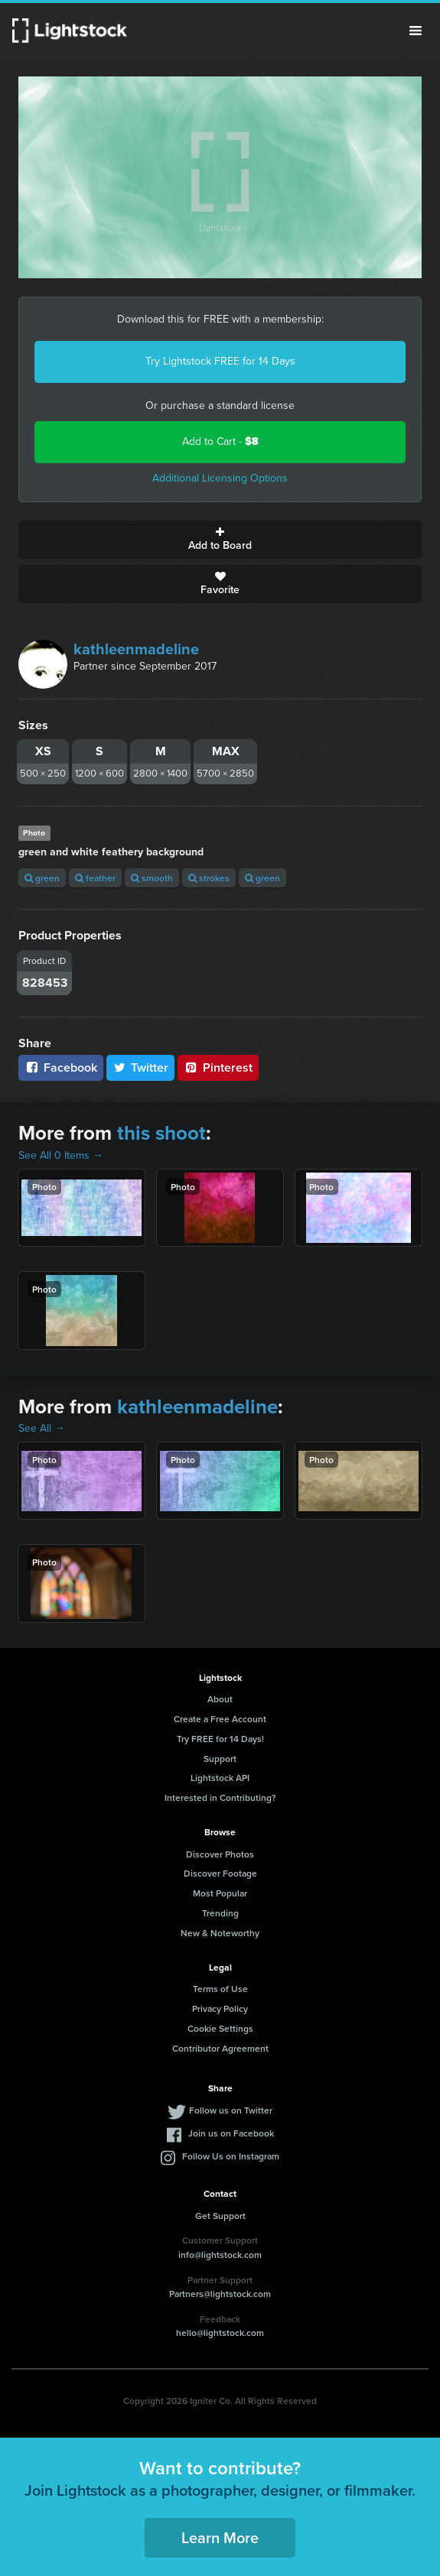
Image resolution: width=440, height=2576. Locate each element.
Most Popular (220, 1893)
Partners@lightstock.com (220, 2293)
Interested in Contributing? (220, 1797)
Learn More (220, 2537)
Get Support (220, 2215)
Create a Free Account (220, 1718)
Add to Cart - (220, 441)
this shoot (161, 1132)
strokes (209, 877)
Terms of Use (220, 1988)
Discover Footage (220, 1873)
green (42, 877)
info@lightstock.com (220, 2254)
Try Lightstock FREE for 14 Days (220, 361)
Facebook (60, 1067)
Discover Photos (220, 1854)
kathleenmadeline (136, 649)
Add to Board (220, 540)
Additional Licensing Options (220, 478)
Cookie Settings (220, 2028)
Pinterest (218, 1067)
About (220, 1698)
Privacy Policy (220, 2008)
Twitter (140, 1067)
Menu (415, 30)
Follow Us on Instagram (230, 2155)
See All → (41, 1428)
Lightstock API (220, 1777)
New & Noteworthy (220, 1932)
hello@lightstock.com (220, 2332)
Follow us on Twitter (230, 2110)
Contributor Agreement (220, 2048)
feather (95, 877)
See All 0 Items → (60, 1155)
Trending (220, 1912)
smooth (152, 877)
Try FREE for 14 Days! (220, 1738)
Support (220, 1758)
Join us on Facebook (231, 2133)
